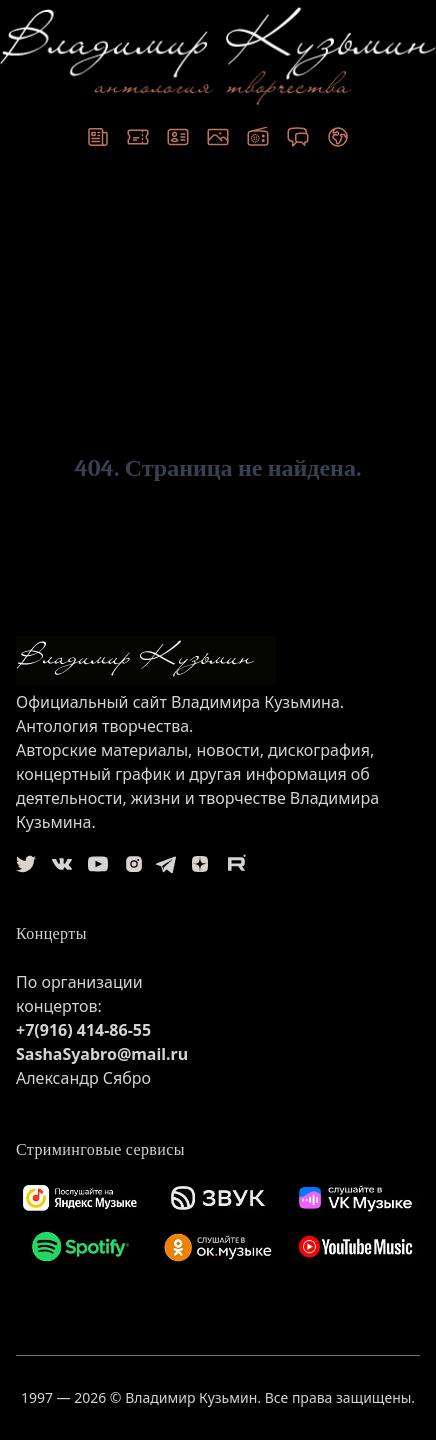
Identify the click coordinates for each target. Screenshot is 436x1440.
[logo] (218, 661)
